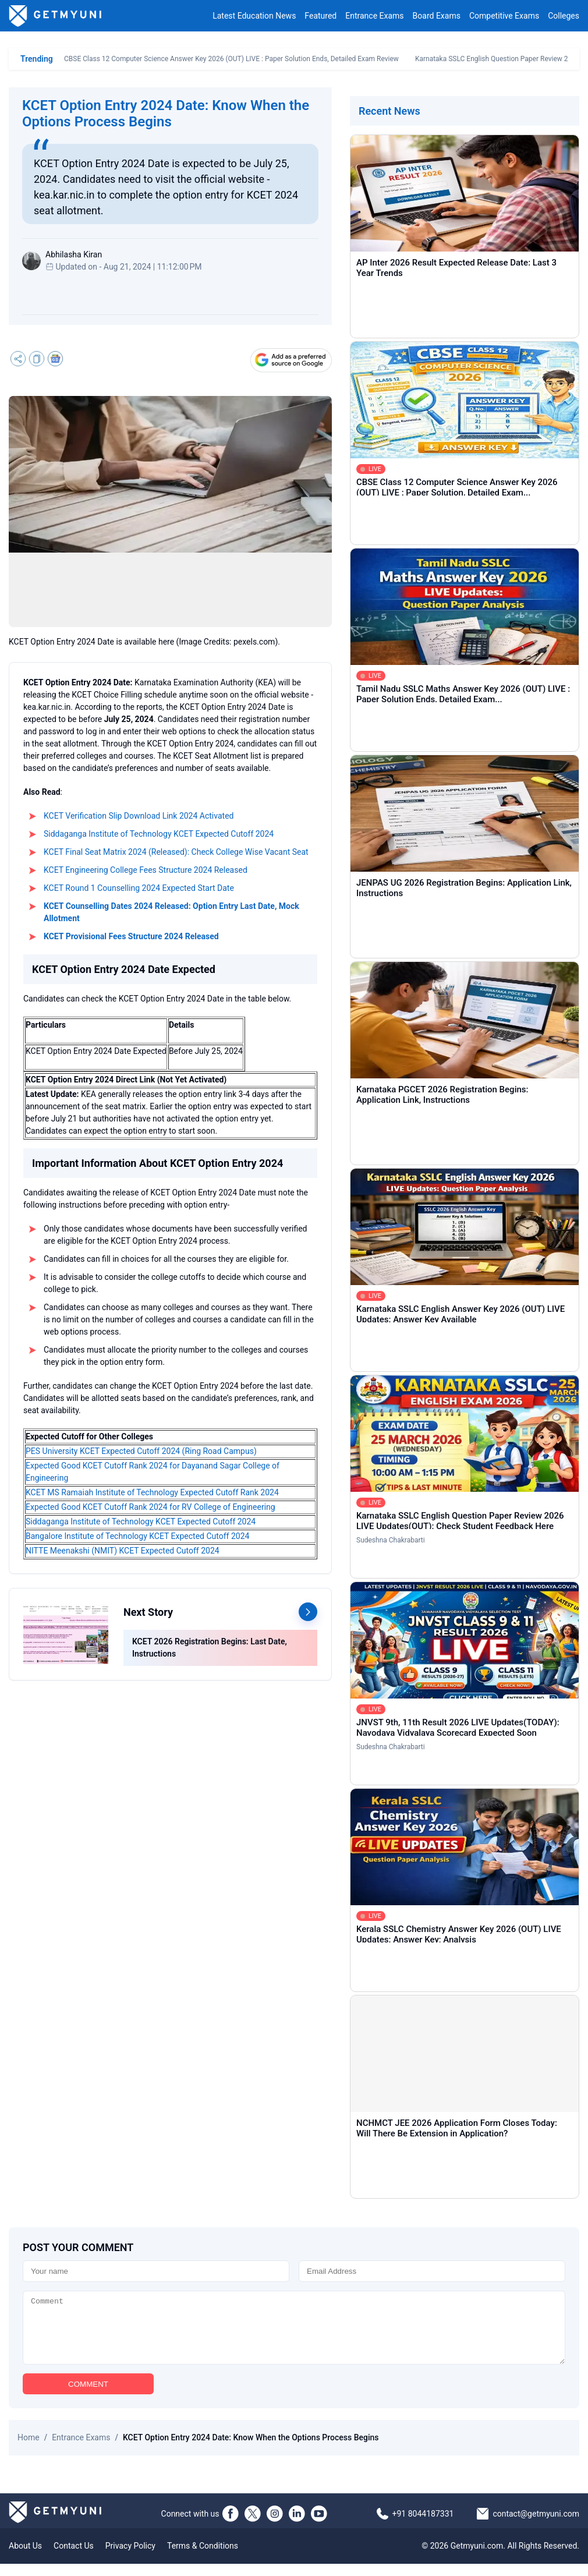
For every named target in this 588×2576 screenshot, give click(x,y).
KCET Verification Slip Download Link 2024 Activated (138, 815)
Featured (320, 15)
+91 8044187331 (423, 2526)
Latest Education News (254, 15)
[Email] (432, 2271)
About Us (25, 2558)
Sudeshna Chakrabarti (390, 1540)
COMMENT (88, 2396)
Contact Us (74, 2558)
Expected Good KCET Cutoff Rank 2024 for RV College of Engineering (150, 1507)
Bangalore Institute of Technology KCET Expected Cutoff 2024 (137, 1536)
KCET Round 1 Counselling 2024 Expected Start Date (139, 888)
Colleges (563, 15)
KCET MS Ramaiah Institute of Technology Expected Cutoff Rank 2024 (152, 1492)
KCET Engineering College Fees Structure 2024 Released (145, 870)
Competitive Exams (504, 15)
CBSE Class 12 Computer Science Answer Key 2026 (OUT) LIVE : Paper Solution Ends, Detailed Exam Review (231, 59)
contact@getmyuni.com (536, 2526)
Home (28, 2449)
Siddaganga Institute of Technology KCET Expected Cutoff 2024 (159, 833)
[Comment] (294, 2334)
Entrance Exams (374, 15)
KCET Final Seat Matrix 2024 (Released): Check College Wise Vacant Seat (176, 852)
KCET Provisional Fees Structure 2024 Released (131, 936)
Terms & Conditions (202, 2558)
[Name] (156, 2271)
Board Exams (437, 15)
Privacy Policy (130, 2558)
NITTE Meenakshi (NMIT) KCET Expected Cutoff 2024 (122, 1550)
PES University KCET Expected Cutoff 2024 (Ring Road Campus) (141, 1451)
